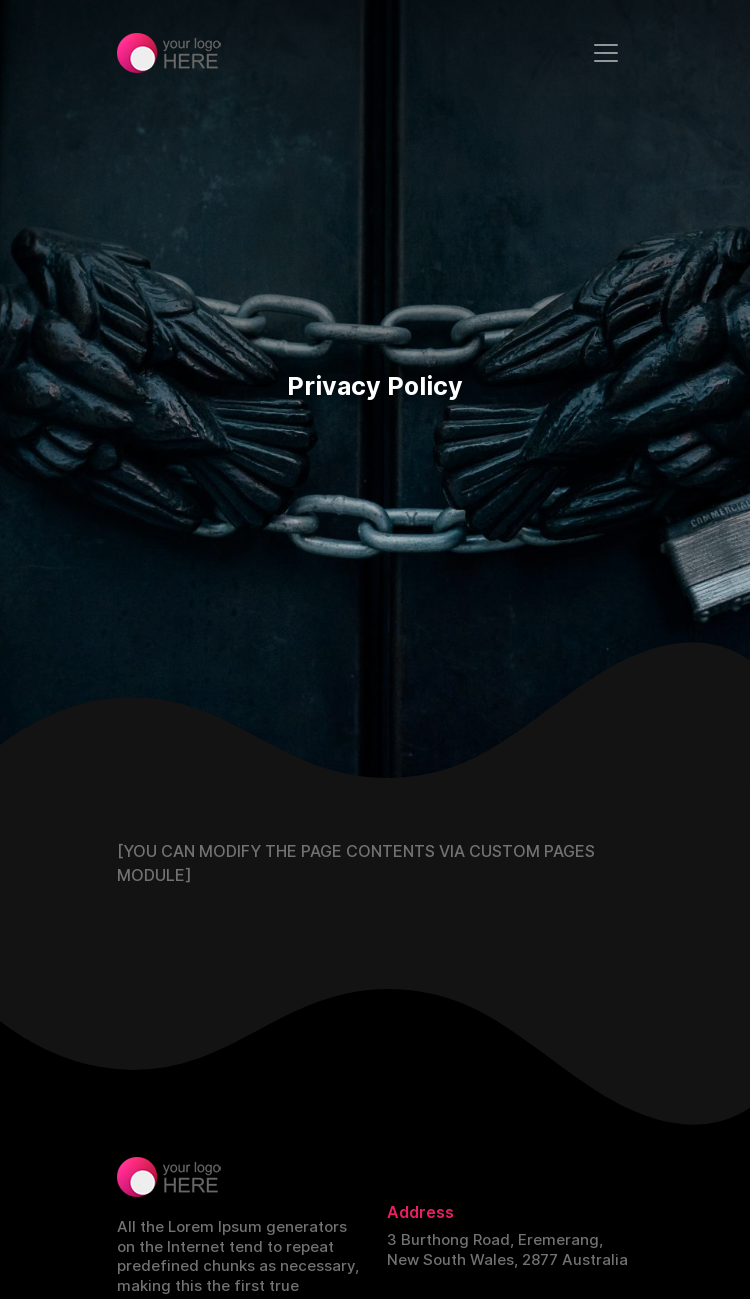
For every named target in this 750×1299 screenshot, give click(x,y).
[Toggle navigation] (606, 53)
